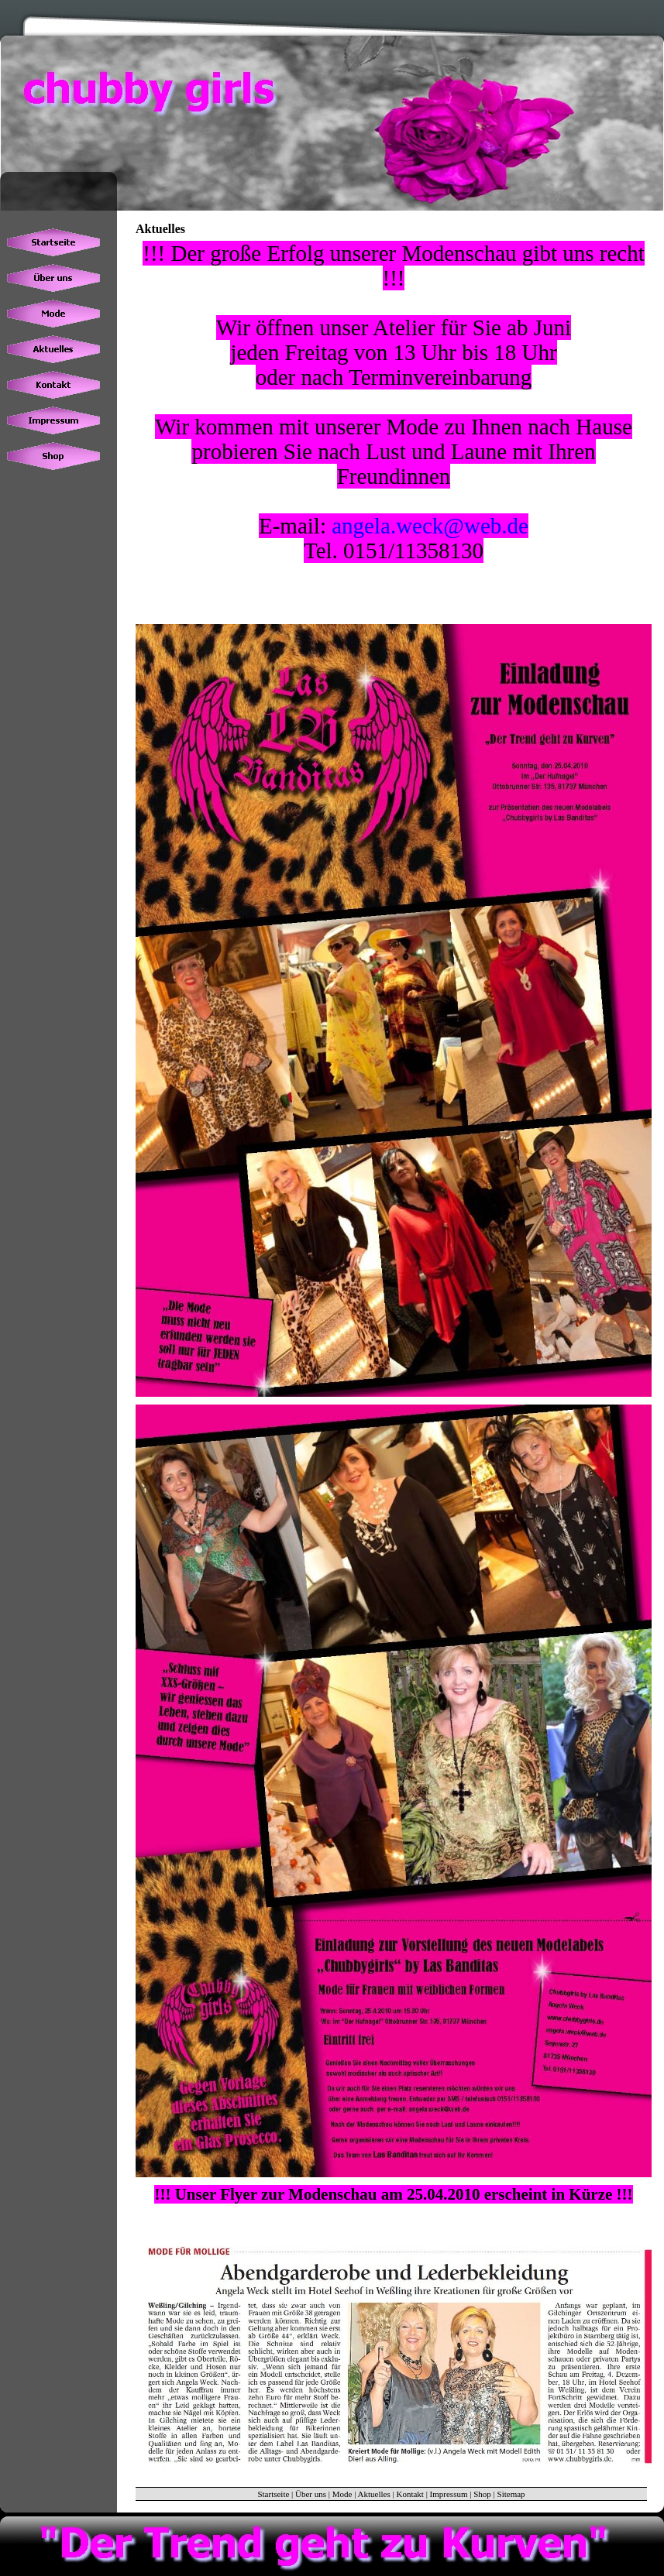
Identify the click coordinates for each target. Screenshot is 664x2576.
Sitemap (511, 2494)
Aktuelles (374, 2494)
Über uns (310, 2494)
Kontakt (409, 2494)
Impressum (449, 2494)
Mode (342, 2494)
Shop (482, 2494)
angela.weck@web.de (430, 525)
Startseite (273, 2494)
